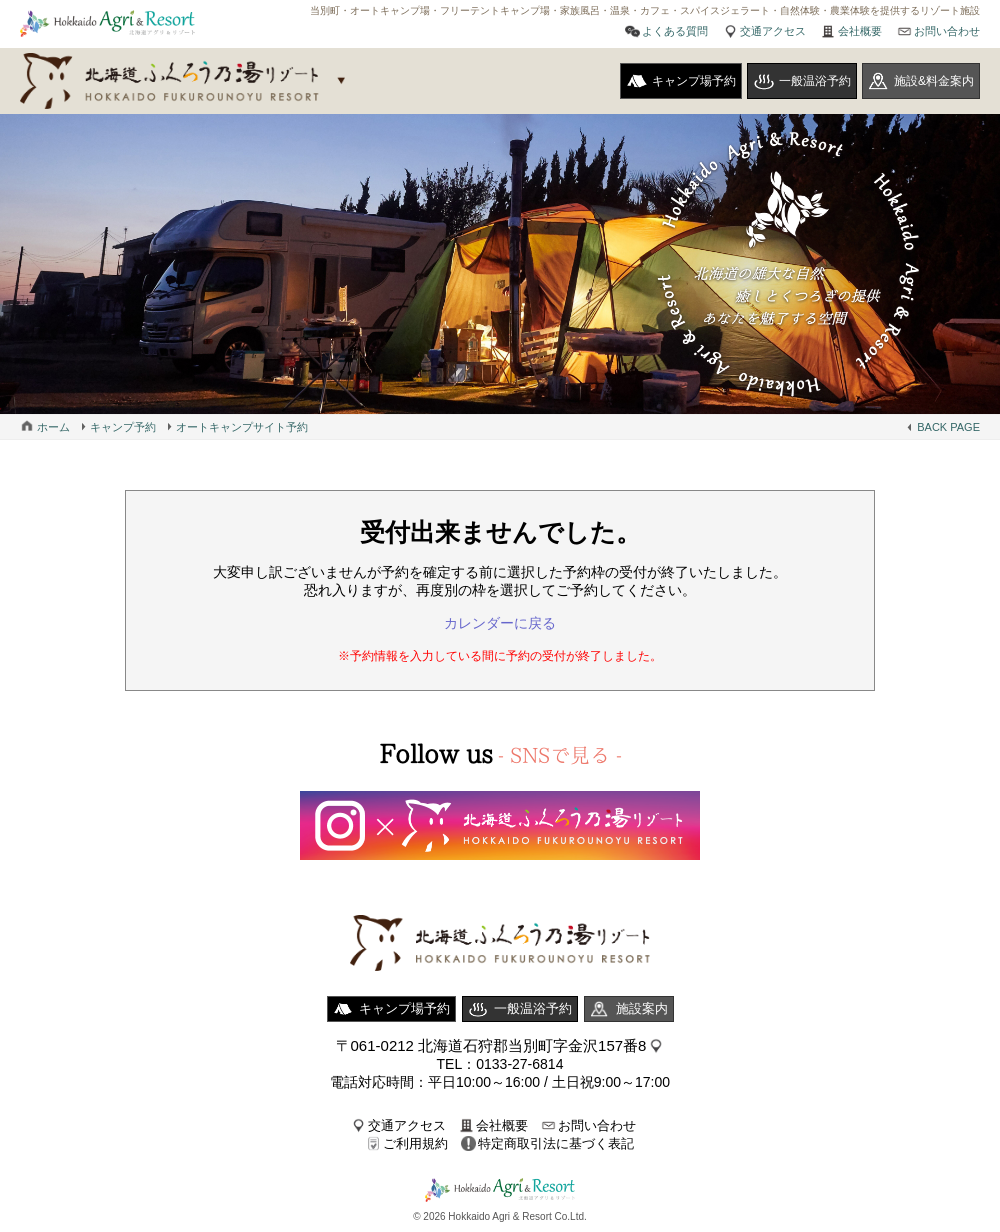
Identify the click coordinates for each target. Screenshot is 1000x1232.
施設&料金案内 (934, 81)
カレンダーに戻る (500, 623)
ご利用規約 (415, 1143)
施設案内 (642, 1008)
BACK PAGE (948, 427)
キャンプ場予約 (694, 81)
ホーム (53, 427)
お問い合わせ (947, 31)
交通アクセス (773, 31)
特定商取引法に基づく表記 (556, 1143)
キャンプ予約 (123, 427)
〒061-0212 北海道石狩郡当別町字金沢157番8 (491, 1045)
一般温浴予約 (815, 81)
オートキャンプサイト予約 (242, 427)
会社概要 (860, 31)
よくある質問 (675, 31)
